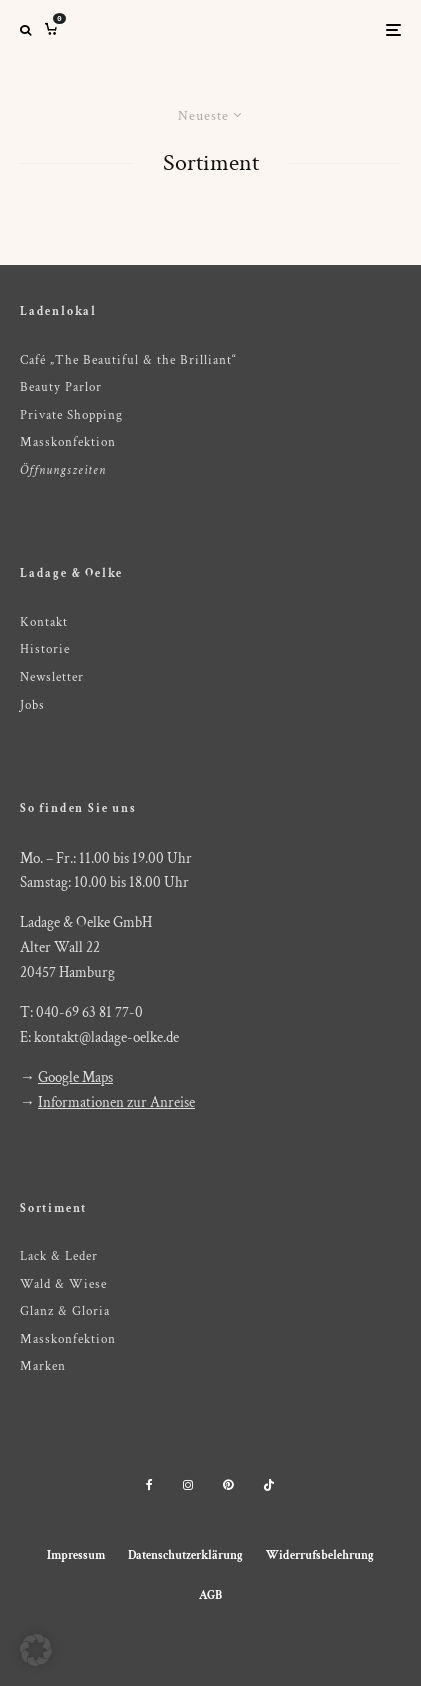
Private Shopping (71, 415)
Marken (43, 1366)
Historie (45, 649)
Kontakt (44, 622)
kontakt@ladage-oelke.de (106, 1037)
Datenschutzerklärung (185, 1555)
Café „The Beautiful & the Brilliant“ (128, 360)
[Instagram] (188, 1485)
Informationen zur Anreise (116, 1102)
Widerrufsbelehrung (320, 1555)
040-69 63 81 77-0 (89, 1012)
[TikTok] (269, 1485)
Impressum (76, 1555)
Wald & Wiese (63, 1284)
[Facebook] (149, 1485)
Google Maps (75, 1077)
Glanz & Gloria (65, 1311)
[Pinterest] (228, 1485)
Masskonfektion (68, 442)
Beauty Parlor (61, 387)
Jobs (32, 705)
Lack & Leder (59, 1256)
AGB (210, 1595)
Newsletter (52, 677)
